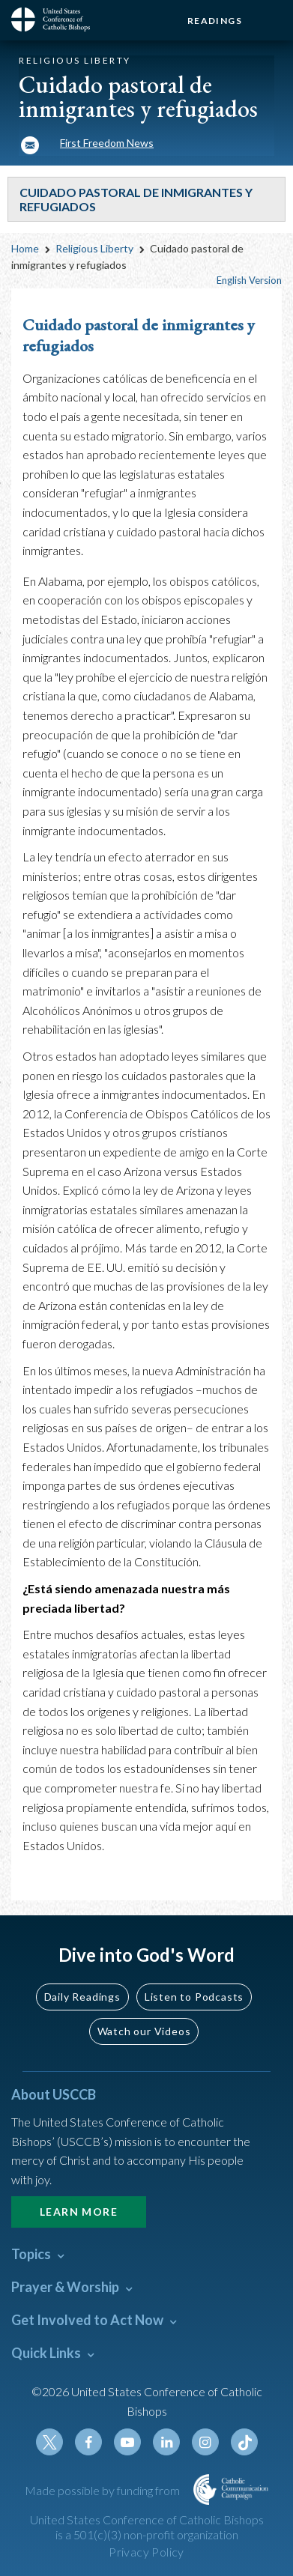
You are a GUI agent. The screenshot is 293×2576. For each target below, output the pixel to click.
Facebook (88, 2441)
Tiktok (244, 2441)
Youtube (127, 2441)
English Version (249, 280)
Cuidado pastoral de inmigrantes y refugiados (138, 335)
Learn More (79, 2211)
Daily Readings (82, 1996)
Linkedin (166, 2441)
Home (25, 248)
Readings (214, 20)
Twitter (49, 2441)
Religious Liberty (94, 248)
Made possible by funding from (103, 2490)
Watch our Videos (144, 2031)
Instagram (205, 2441)
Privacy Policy (146, 2552)
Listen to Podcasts (194, 1996)
